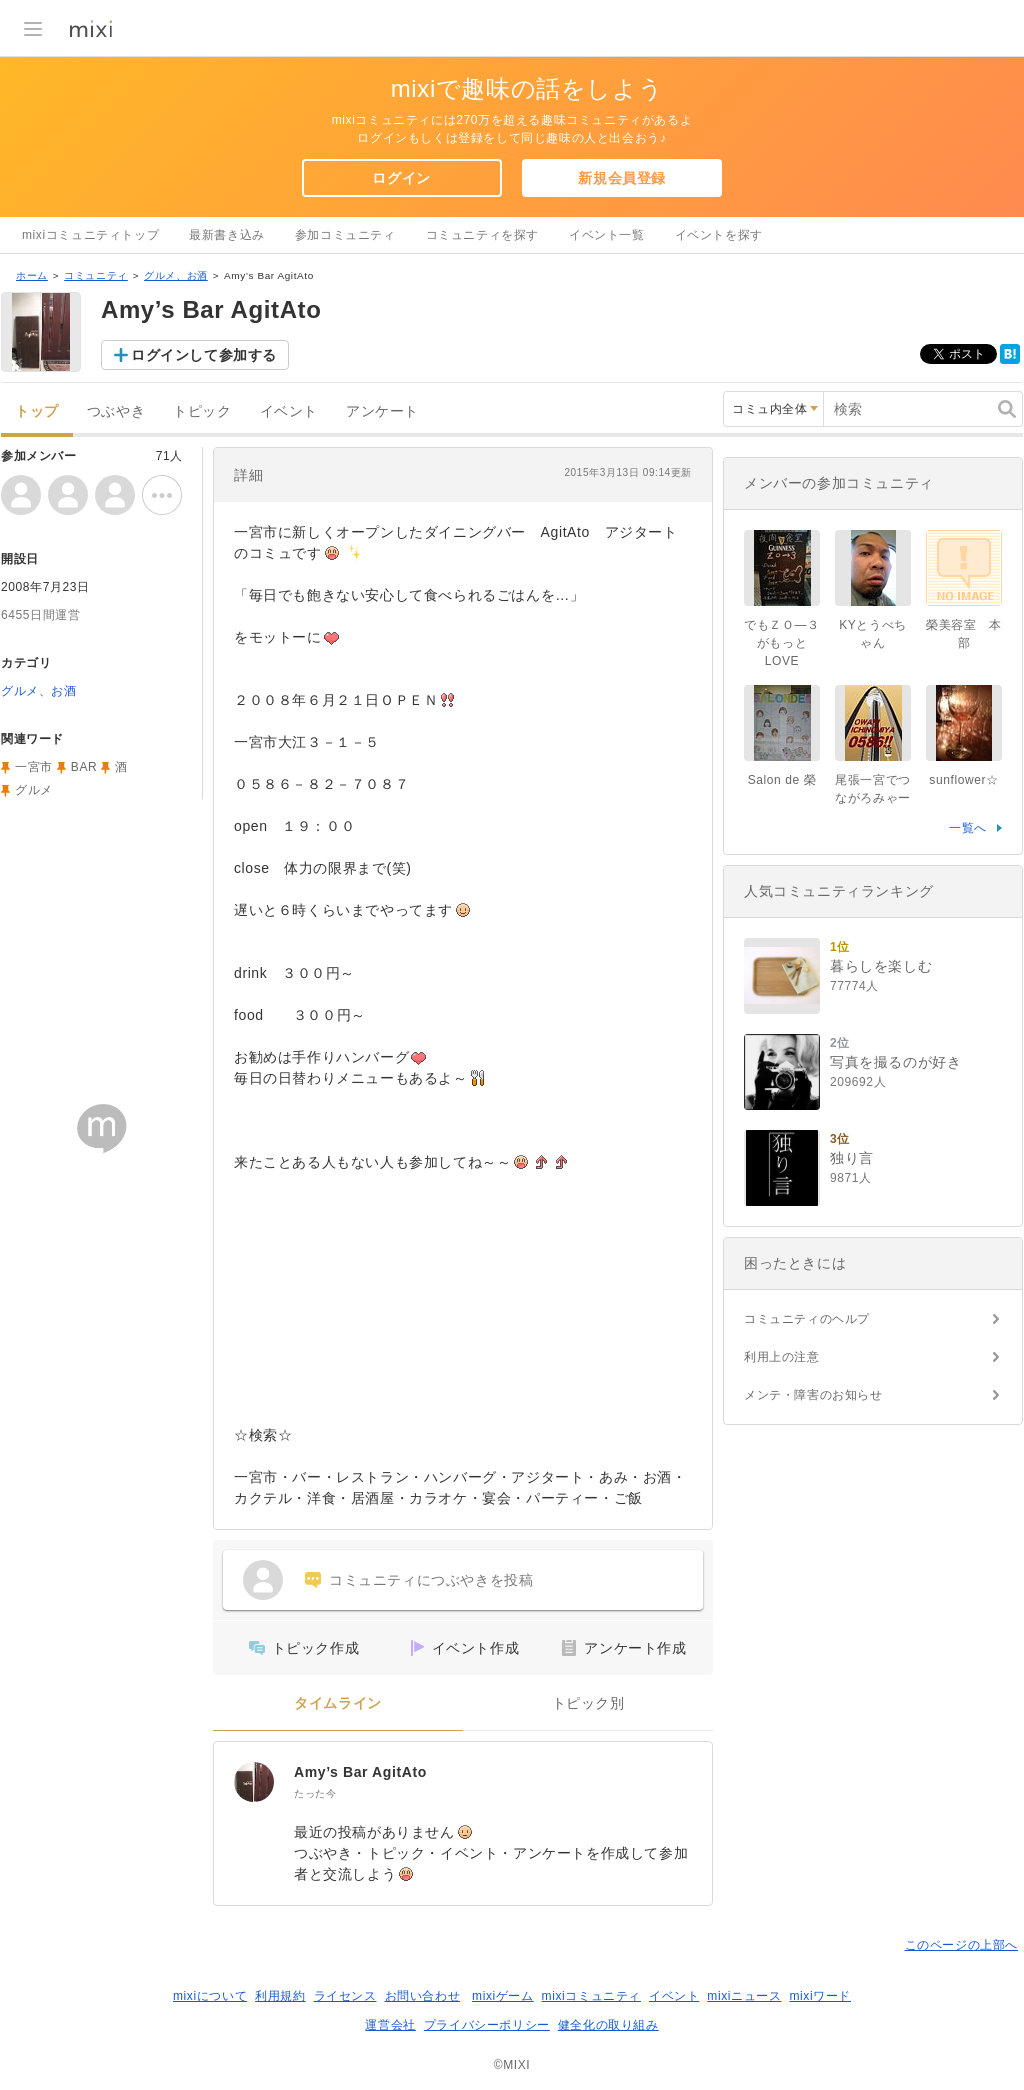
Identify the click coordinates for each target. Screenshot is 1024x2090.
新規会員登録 (622, 178)
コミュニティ (96, 275)
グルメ (34, 790)
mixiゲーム (503, 1996)
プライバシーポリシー (487, 2025)
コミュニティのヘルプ (807, 1319)
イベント (289, 411)
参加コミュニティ (345, 235)
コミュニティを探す (482, 235)
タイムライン (338, 1703)
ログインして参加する (204, 355)
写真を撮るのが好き (895, 1062)
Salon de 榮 (782, 780)
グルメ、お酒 (176, 275)
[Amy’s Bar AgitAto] (254, 1782)
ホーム (32, 275)
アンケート (382, 411)
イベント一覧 (607, 235)
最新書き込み (227, 235)
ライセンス (345, 1996)
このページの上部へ (961, 1945)
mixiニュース (744, 1996)
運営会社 (390, 2025)
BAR (84, 767)
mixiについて (210, 1996)
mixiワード (820, 1996)
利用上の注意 (782, 1357)
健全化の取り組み (608, 2025)
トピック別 (588, 1703)
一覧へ (968, 828)
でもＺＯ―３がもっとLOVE (782, 643)
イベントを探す (719, 235)
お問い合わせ (423, 1996)
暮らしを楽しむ (881, 966)
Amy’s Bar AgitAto (360, 1772)
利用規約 (280, 1996)
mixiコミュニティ (591, 1996)
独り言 (852, 1158)
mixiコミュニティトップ (90, 235)
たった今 (315, 1793)
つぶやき (116, 411)
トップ (37, 411)
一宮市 (34, 767)
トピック (202, 411)
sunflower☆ (963, 780)
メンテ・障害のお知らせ (813, 1395)
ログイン (401, 178)
